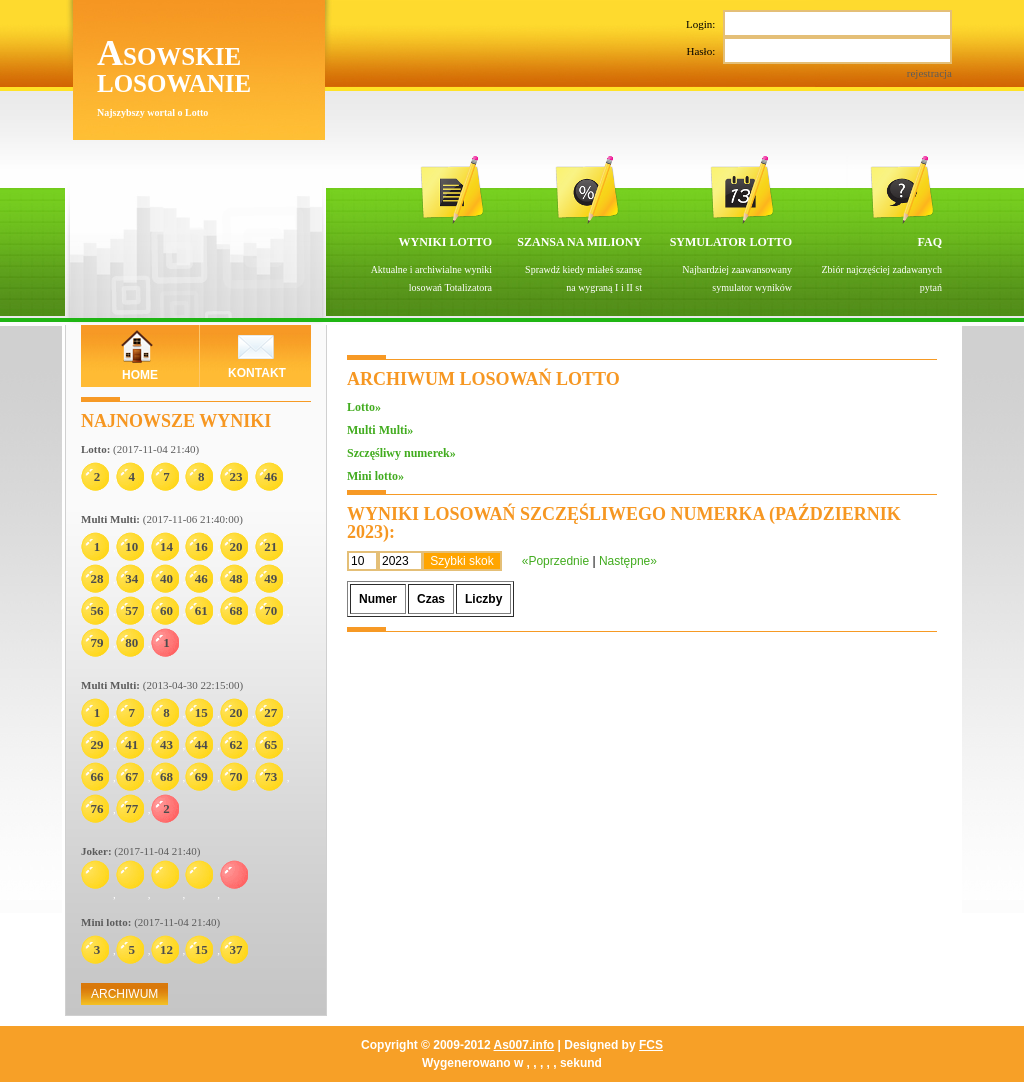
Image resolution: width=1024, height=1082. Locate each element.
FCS (651, 1045)
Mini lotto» (375, 476)
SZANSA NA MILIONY (579, 242)
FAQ (930, 242)
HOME (140, 375)
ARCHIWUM (124, 994)
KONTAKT (257, 373)
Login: (819, 23)
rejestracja (929, 73)
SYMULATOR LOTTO (731, 242)
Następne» (628, 561)
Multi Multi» (380, 430)
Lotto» (364, 407)
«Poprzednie (555, 561)
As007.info (524, 1045)
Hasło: (822, 59)
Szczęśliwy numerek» (401, 453)
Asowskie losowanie (174, 66)
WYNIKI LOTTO (445, 242)
